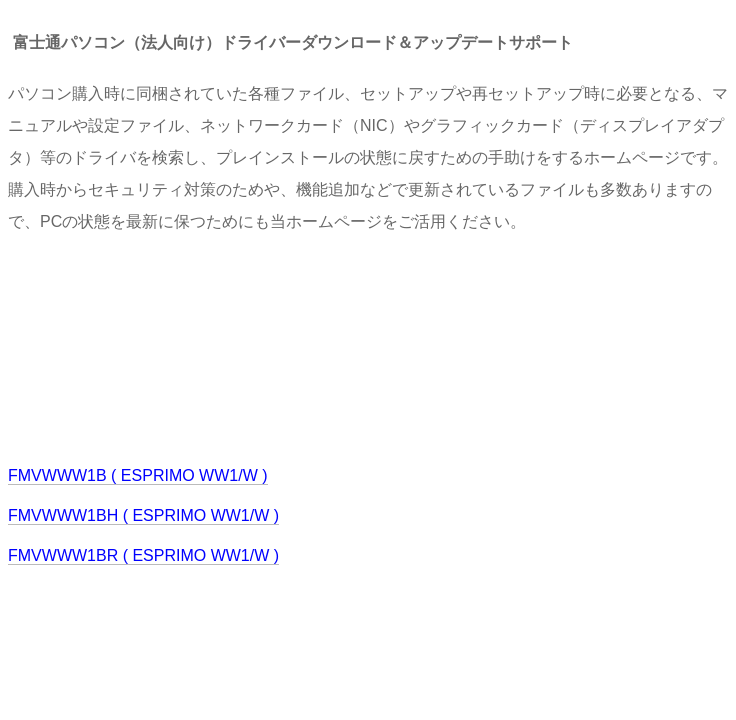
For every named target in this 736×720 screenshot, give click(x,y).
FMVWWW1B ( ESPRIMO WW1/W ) (138, 475)
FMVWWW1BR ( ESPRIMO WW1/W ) (143, 555)
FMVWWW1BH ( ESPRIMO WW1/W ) (143, 515)
